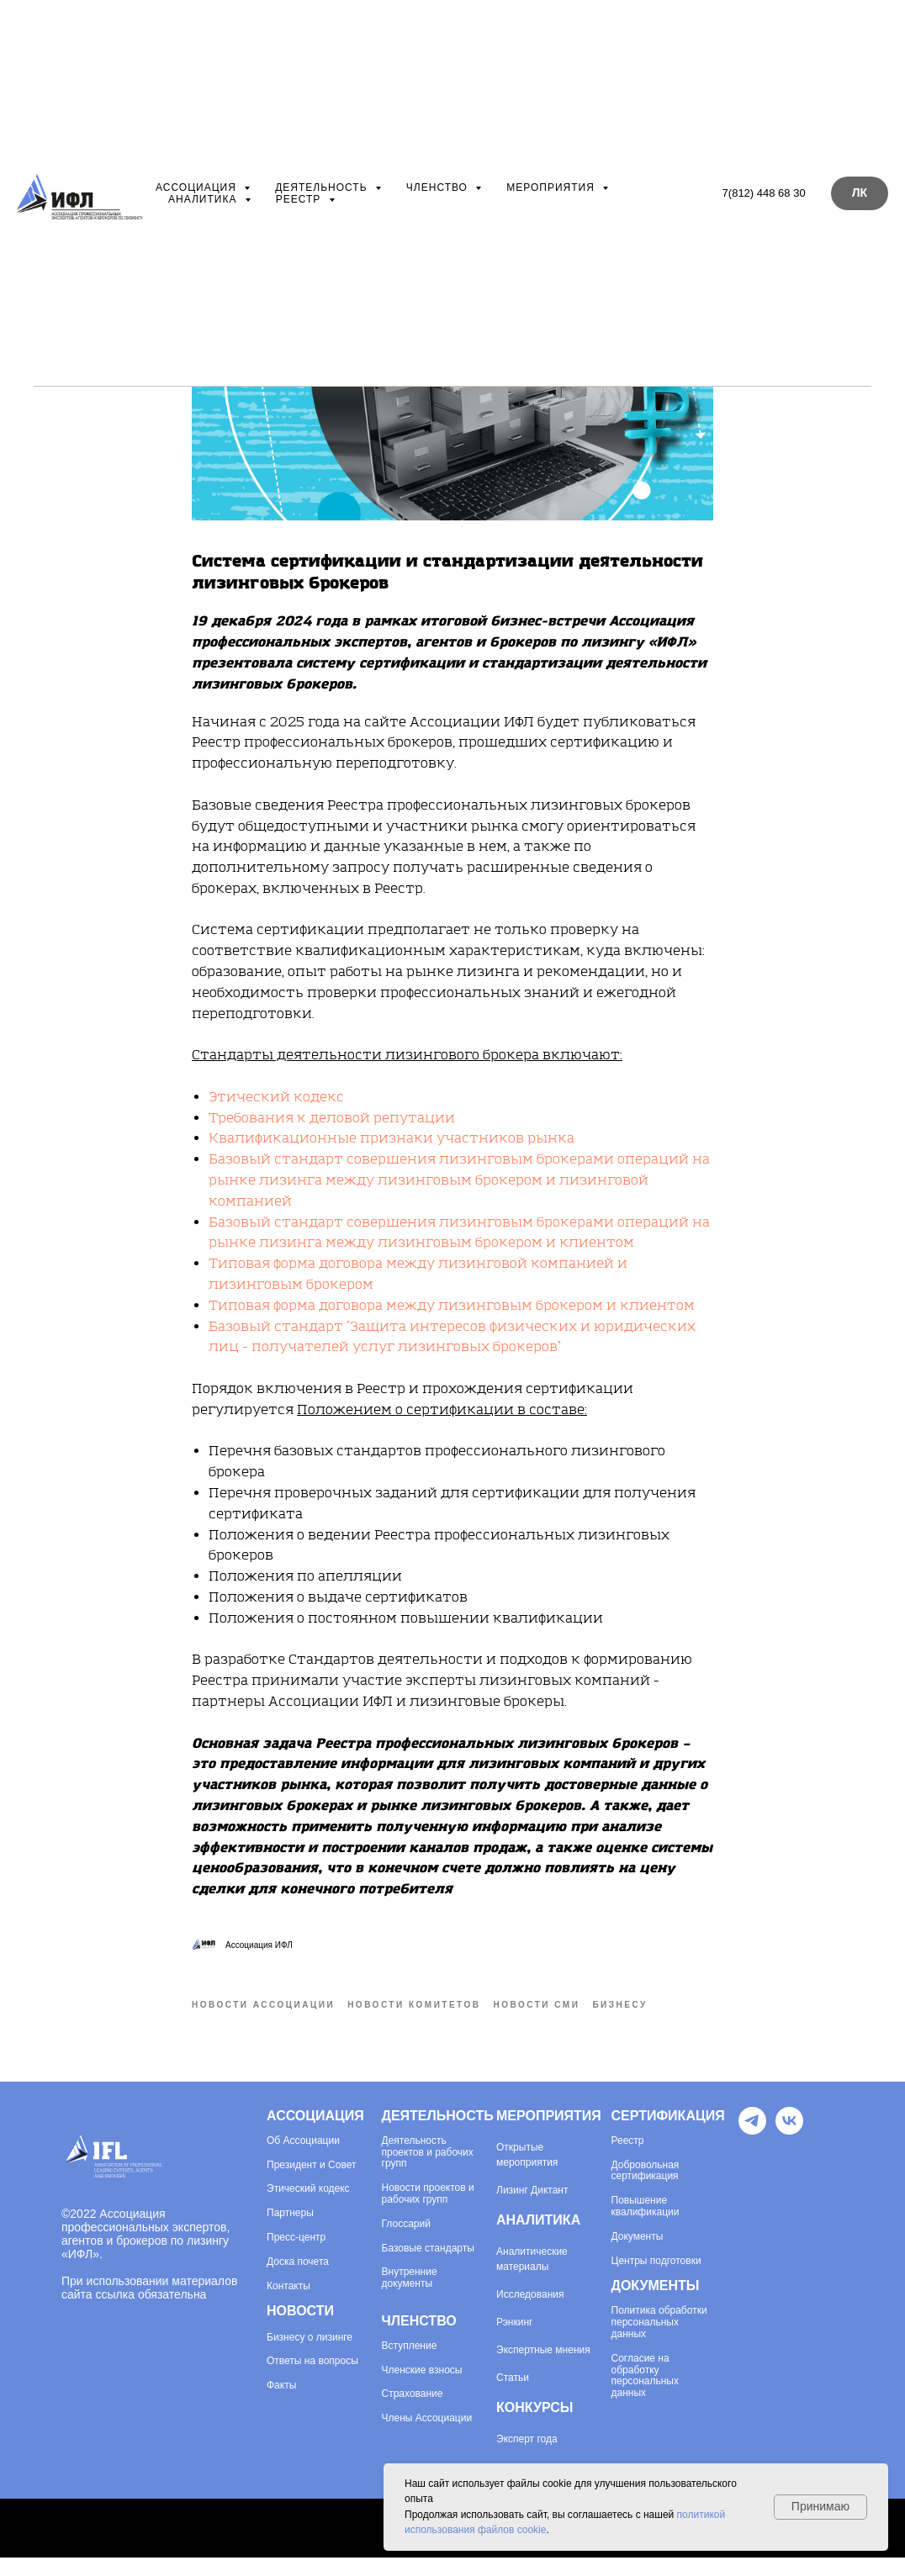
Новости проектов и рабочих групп (428, 2213)
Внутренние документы (409, 2297)
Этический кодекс (276, 1106)
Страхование (412, 2413)
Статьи (512, 2396)
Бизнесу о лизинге (309, 2356)
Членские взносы (422, 2388)
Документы (637, 2255)
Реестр (627, 2159)
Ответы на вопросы (312, 2380)
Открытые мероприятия (527, 2173)
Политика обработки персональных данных (659, 2342)
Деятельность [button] (323, 187)
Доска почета (298, 2280)
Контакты (288, 2304)
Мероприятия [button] (552, 187)
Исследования (530, 2313)
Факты (281, 2404)
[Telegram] (752, 2148)
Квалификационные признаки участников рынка (391, 1148)
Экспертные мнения (543, 2368)
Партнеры (290, 2232)
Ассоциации (310, 2159)
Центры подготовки (656, 2279)
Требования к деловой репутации (332, 1127)
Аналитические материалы (532, 2277)
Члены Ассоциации (427, 2437)
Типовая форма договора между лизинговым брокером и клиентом (452, 1314)
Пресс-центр (296, 2256)
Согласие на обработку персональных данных (645, 2394)
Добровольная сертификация (645, 2189)
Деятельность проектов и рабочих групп (428, 2171)
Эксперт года (527, 2457)
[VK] (789, 2148)
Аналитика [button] (204, 199)
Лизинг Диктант (532, 2208)
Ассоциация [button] (198, 187)
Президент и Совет (311, 2183)
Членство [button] (438, 187)
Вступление (409, 2364)
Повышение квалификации (645, 2225)
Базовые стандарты (428, 2267)
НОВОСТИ (300, 2330)
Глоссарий (406, 2242)
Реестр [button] (300, 199)
